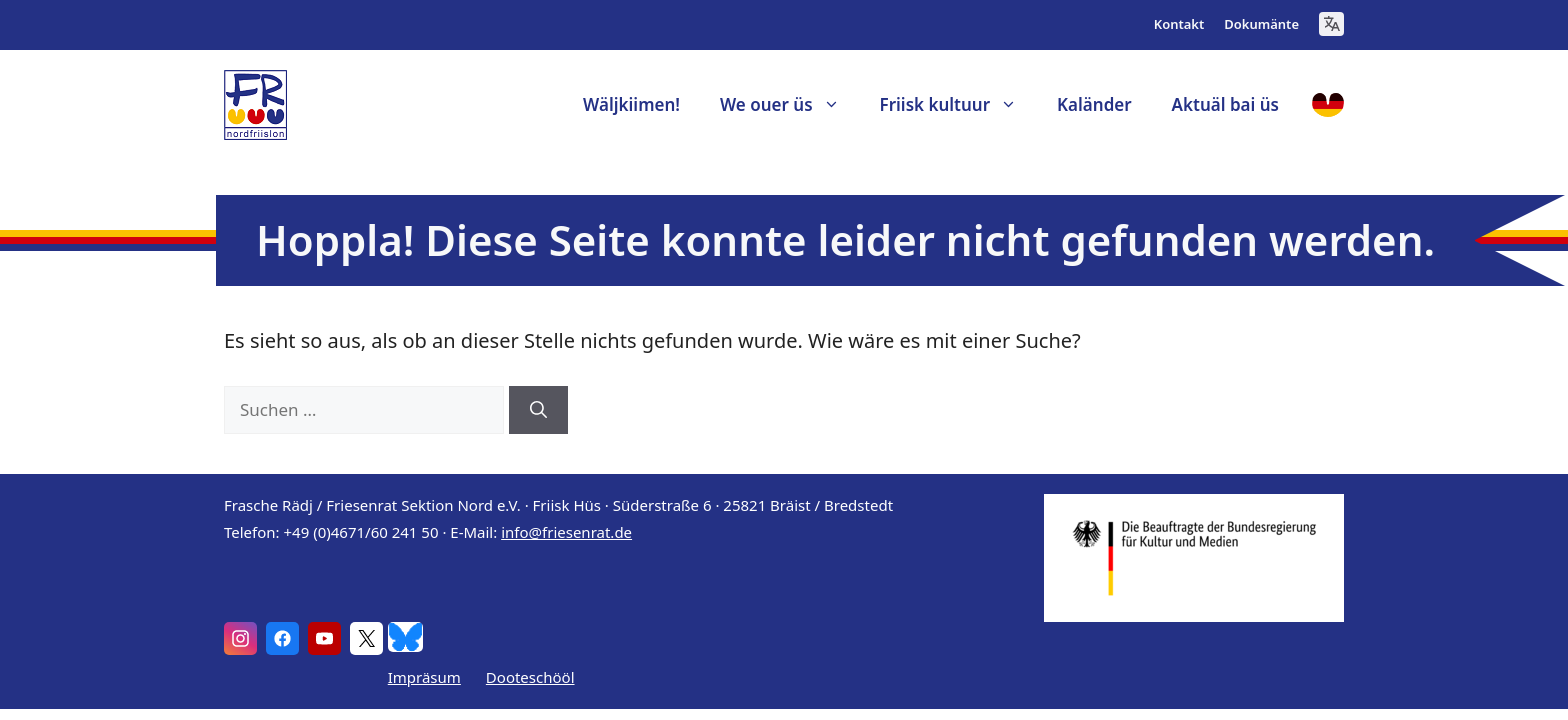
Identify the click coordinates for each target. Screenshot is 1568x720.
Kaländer (1094, 104)
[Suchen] (538, 410)
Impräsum (424, 677)
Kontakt (1179, 24)
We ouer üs (790, 105)
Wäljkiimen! (631, 104)
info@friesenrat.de (566, 532)
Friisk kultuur (959, 105)
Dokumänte (1261, 24)
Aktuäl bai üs (1225, 104)
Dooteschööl (530, 677)
